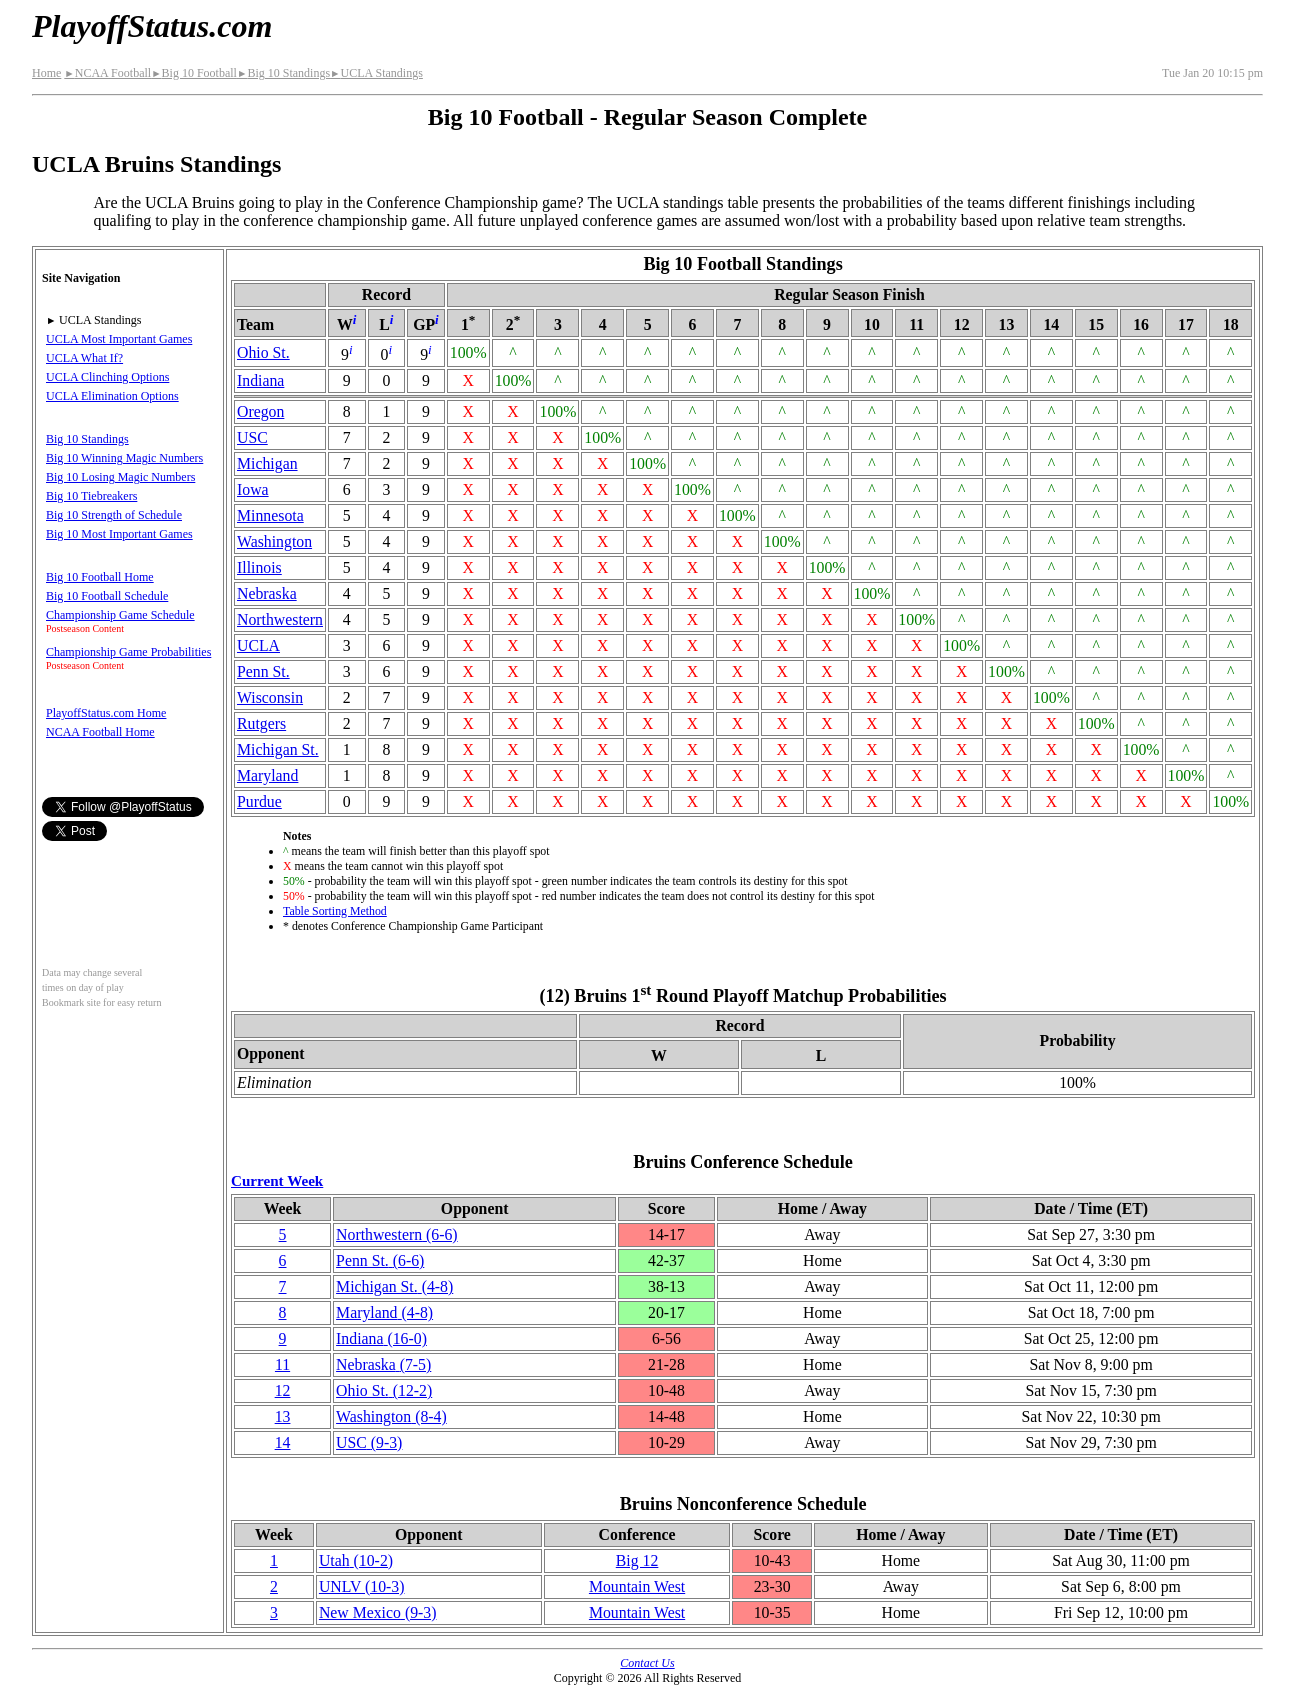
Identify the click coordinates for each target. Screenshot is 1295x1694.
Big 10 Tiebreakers (91, 496)
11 (282, 1364)
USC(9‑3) (369, 1442)
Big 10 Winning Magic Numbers (124, 458)
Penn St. (263, 671)
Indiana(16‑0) (381, 1338)
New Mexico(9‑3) (378, 1612)
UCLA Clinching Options (107, 377)
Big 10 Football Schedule (107, 596)
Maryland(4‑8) (384, 1312)
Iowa (253, 489)
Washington (274, 541)
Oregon (260, 411)
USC (252, 437)
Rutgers (261, 723)
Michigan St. (278, 749)
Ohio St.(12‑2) (384, 1390)
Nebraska (267, 593)
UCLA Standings (376, 73)
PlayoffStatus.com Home (106, 713)
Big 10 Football (194, 73)
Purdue (259, 801)
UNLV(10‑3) (362, 1586)
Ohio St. (263, 352)
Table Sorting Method (335, 911)
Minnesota (270, 515)
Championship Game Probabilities (128, 652)
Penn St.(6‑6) (380, 1260)
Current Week (277, 1181)
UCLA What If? (84, 358)
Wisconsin (270, 697)
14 (283, 1442)
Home (46, 73)
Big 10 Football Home (100, 577)
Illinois (259, 567)
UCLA (258, 645)
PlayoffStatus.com (152, 26)
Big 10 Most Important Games (119, 534)
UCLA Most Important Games (119, 339)
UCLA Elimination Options (112, 396)
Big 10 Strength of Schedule (114, 515)
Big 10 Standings (283, 73)
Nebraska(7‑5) (383, 1364)
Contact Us (647, 1663)
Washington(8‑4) (391, 1416)
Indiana (260, 380)
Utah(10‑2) (356, 1560)
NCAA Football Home (100, 732)
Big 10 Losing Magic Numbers (120, 477)
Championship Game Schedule (120, 615)
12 (283, 1390)
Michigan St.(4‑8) (394, 1286)
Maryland (267, 775)
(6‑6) (397, 1234)
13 (283, 1416)
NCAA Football (107, 73)
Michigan (267, 463)
